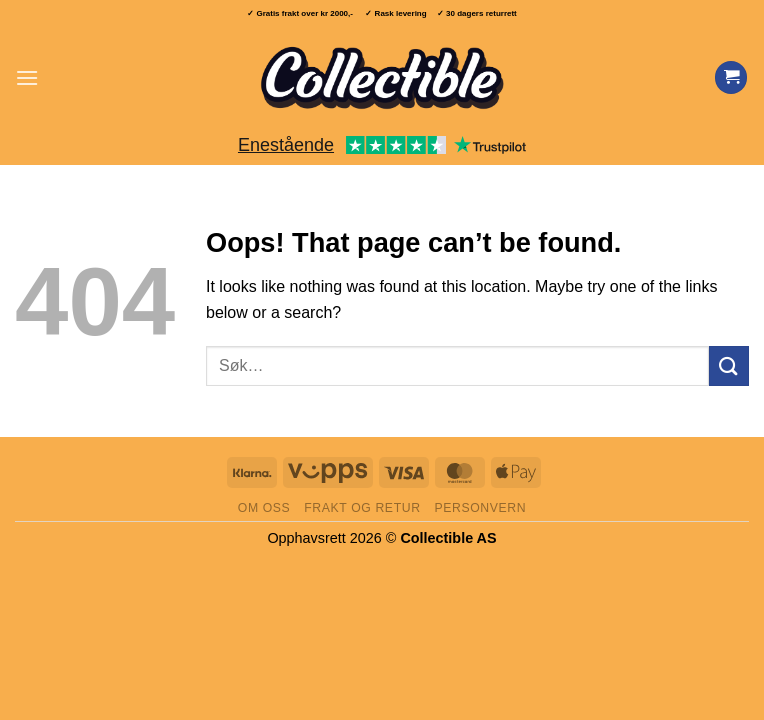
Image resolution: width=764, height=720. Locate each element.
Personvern (480, 508)
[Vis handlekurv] (731, 77)
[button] (27, 77)
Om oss (264, 508)
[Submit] (729, 365)
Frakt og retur (362, 508)
